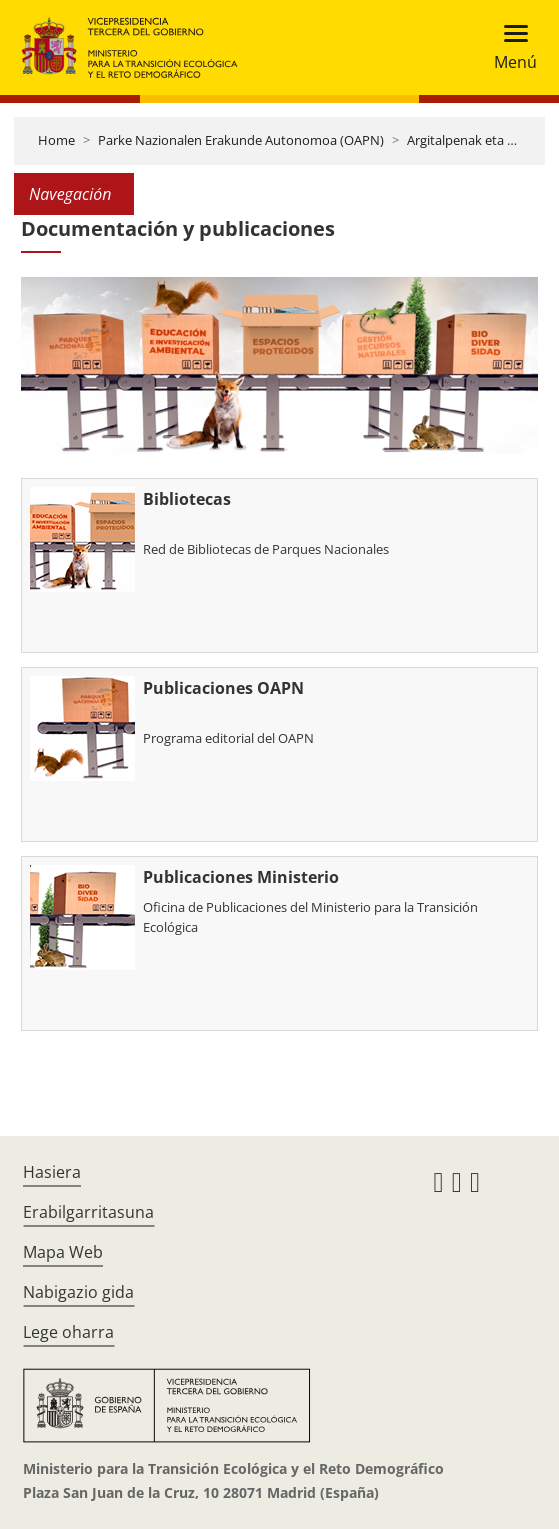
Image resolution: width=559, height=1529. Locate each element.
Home (56, 140)
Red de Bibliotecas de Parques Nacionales (266, 549)
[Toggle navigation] (509, 47)
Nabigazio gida (78, 1292)
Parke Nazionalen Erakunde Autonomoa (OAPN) (241, 140)
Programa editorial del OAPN (228, 738)
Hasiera (52, 1172)
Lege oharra (68, 1332)
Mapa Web (63, 1252)
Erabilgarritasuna (88, 1212)
